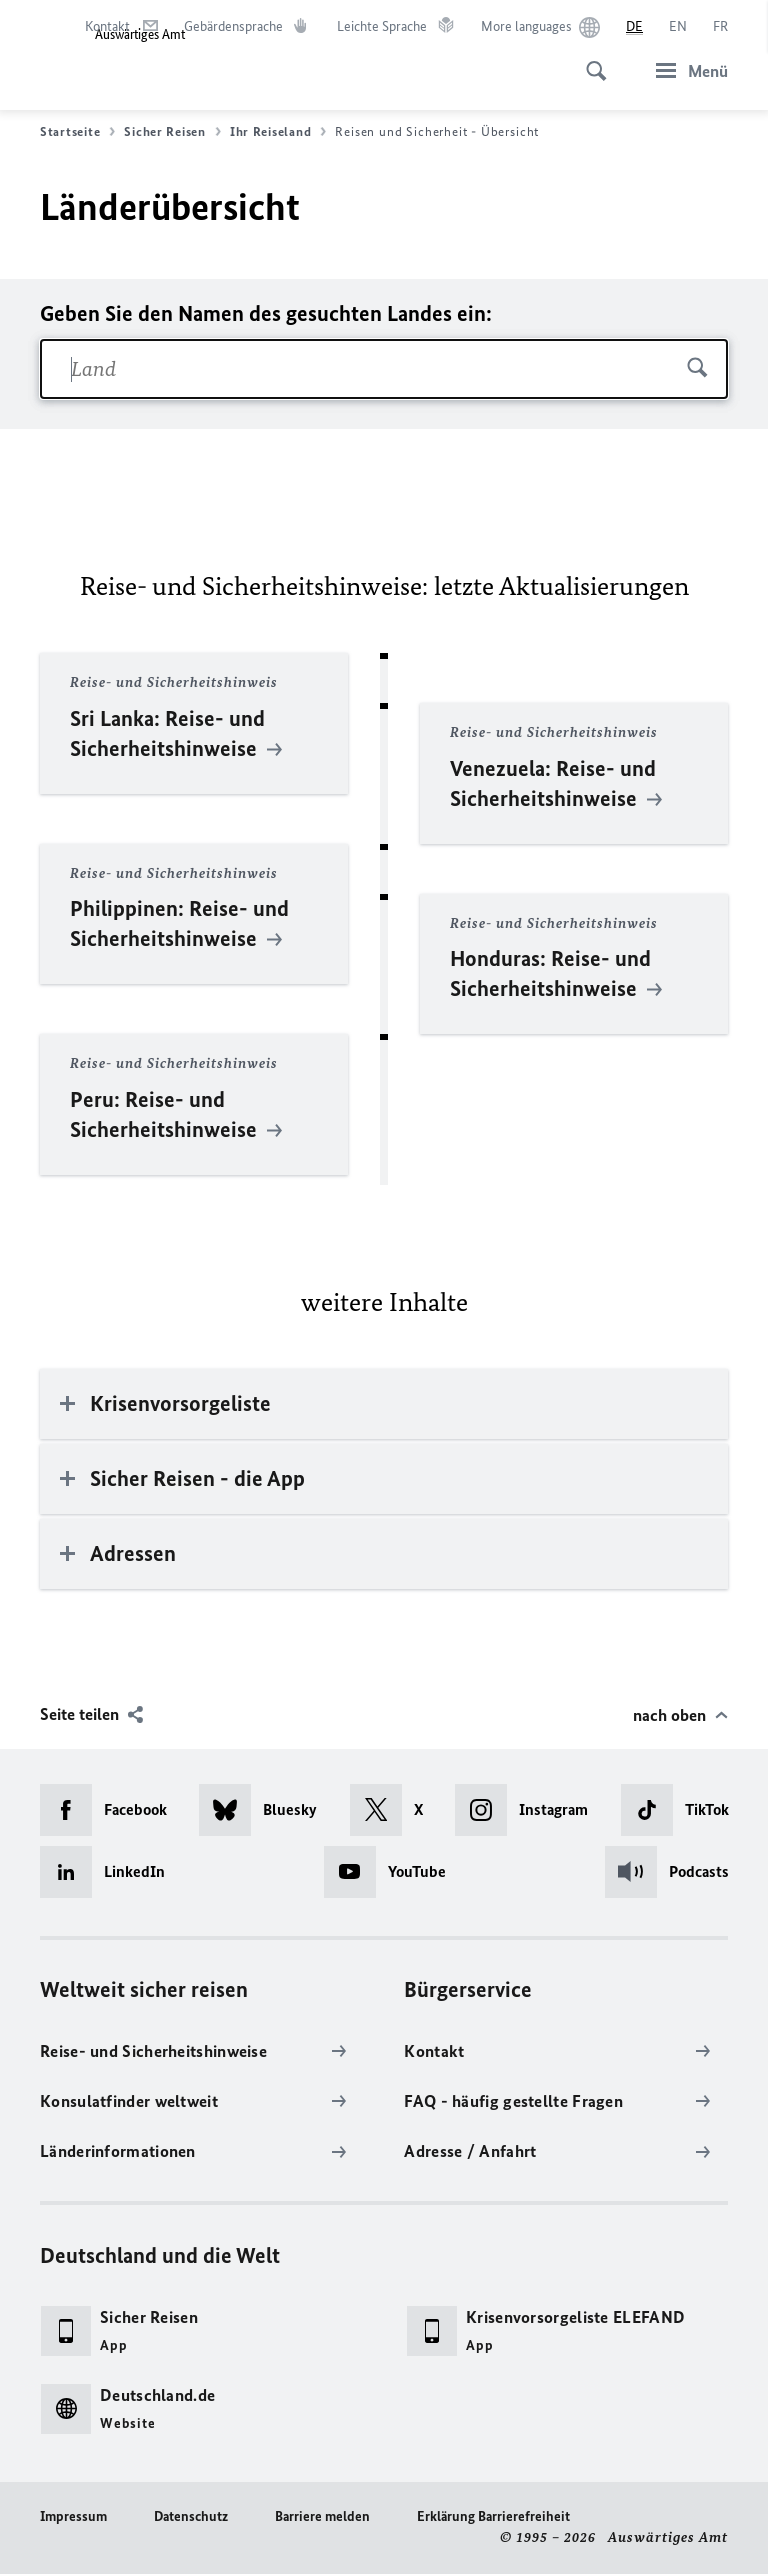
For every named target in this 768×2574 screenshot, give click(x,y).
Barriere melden (322, 2516)
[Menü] (686, 70)
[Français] (720, 27)
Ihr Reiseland (278, 132)
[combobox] (384, 369)
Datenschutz (191, 2516)
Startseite (77, 132)
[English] (678, 27)
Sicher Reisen (172, 132)
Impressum (73, 2516)
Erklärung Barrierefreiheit (493, 2516)
